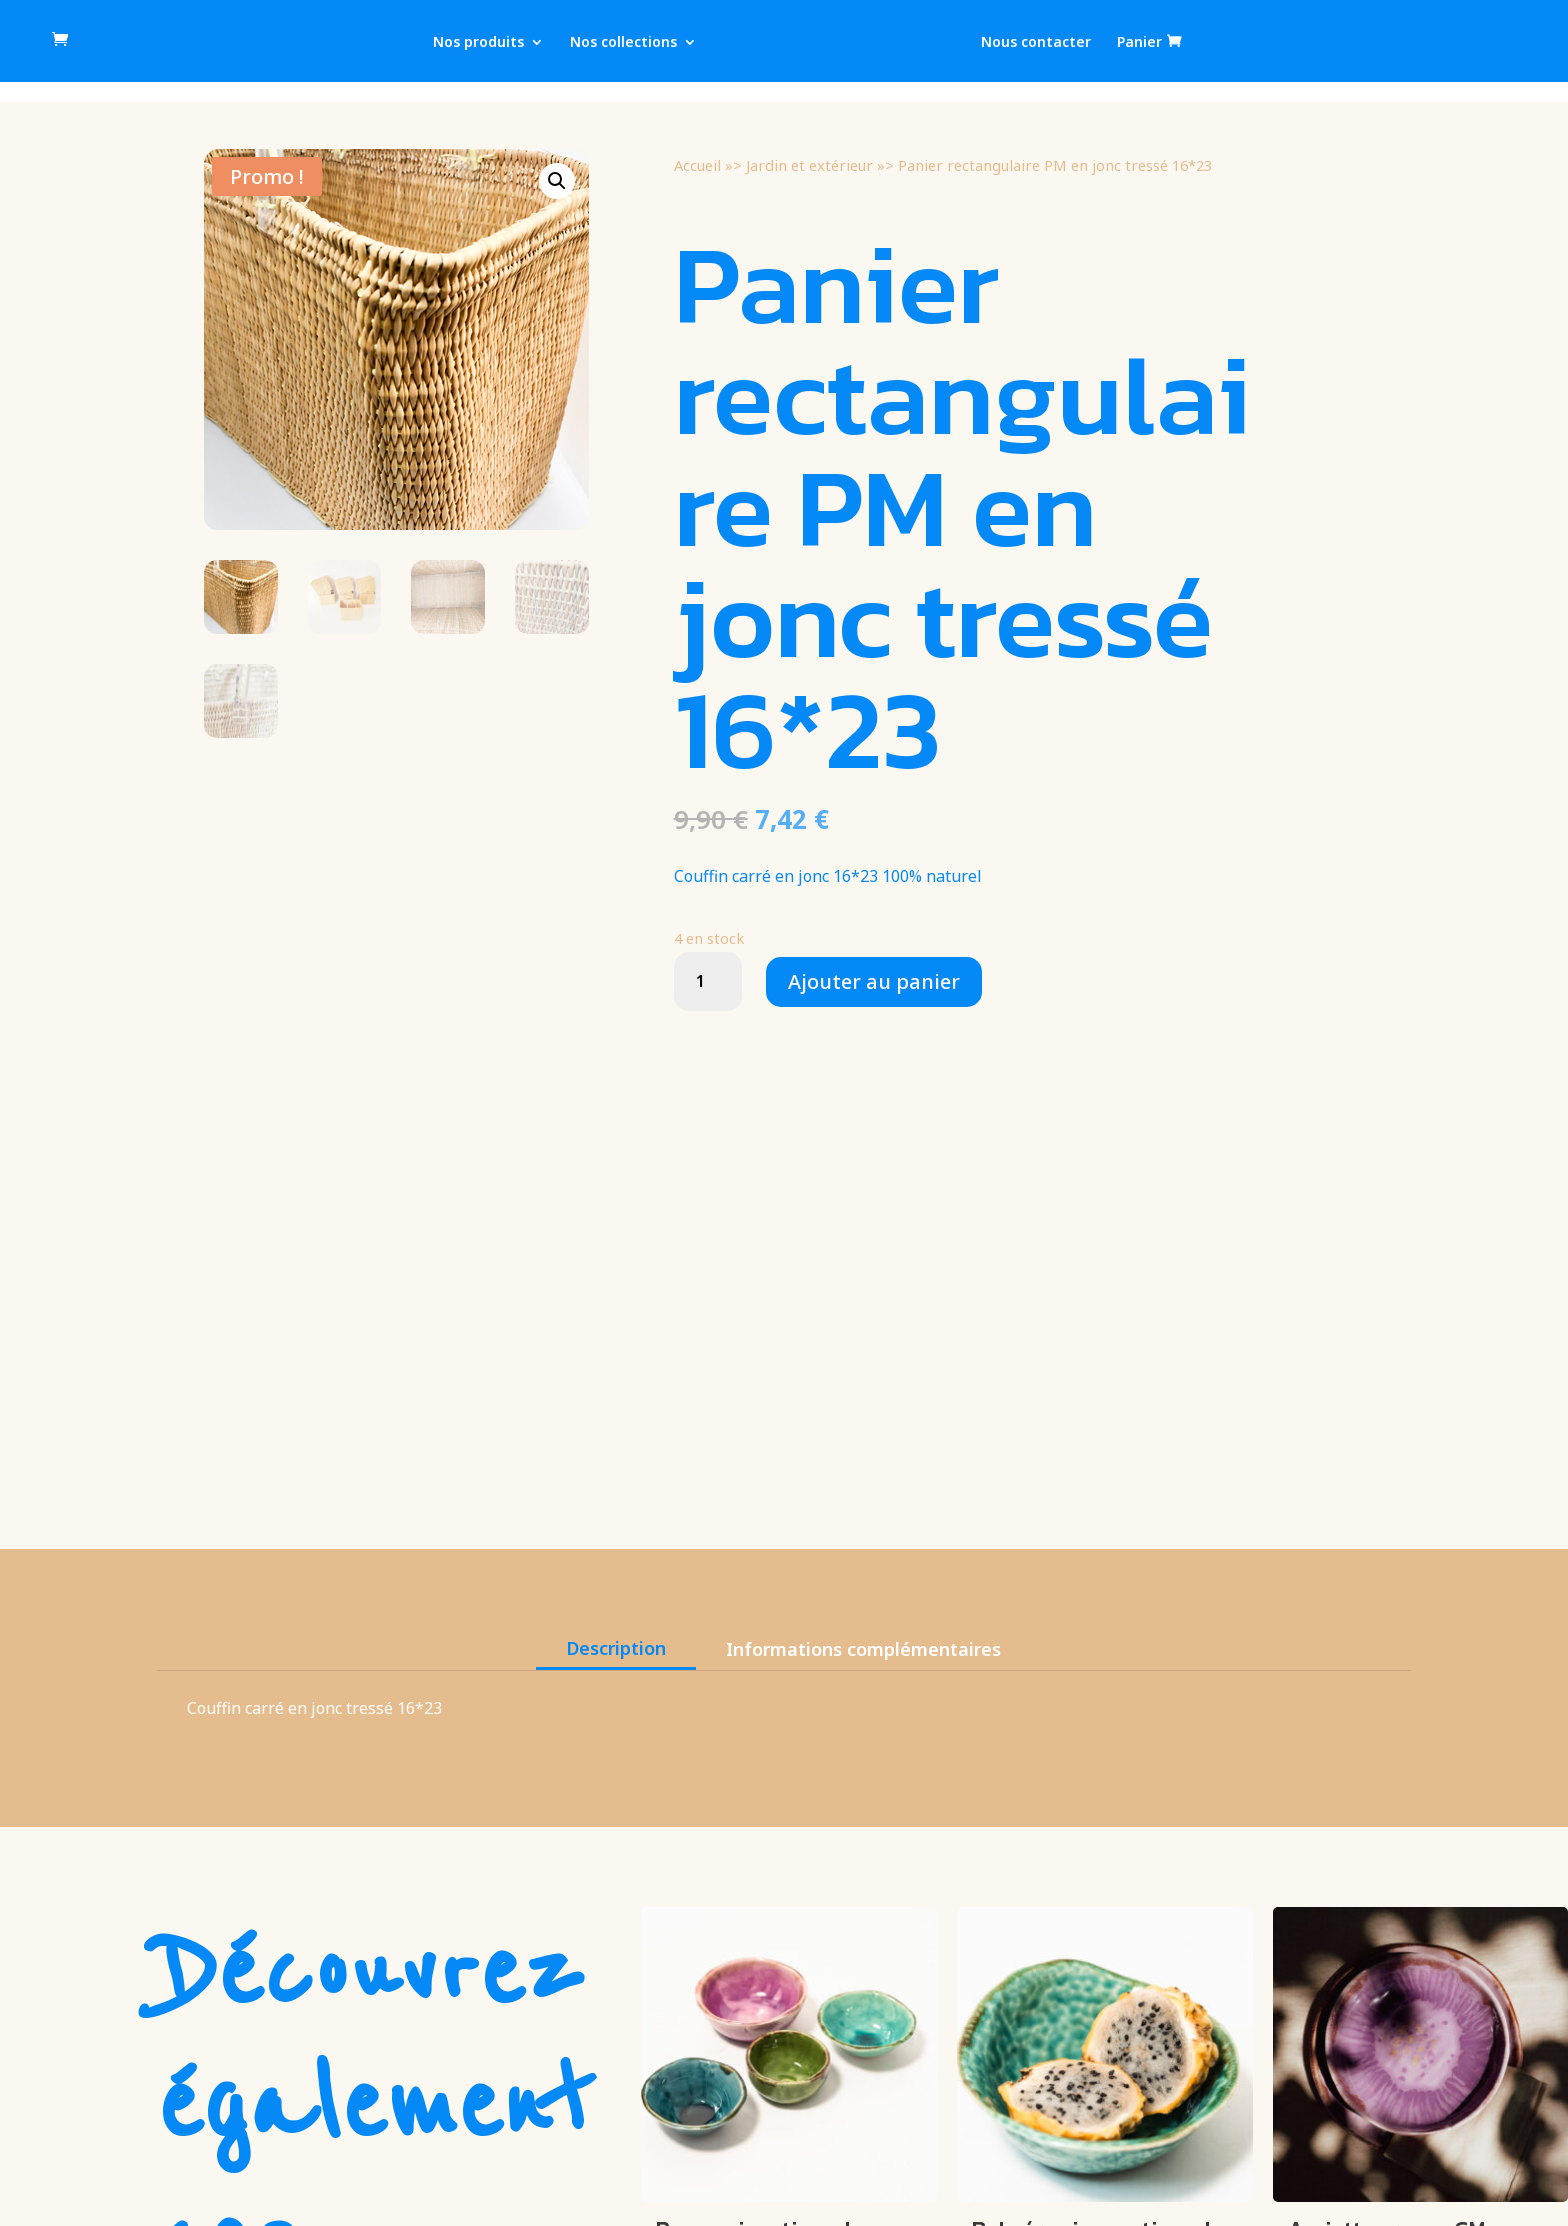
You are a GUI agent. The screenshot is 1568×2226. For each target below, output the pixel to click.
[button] (557, 181)
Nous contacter (1036, 43)
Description (616, 1648)
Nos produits (478, 43)
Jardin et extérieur (809, 165)
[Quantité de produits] (708, 981)
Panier (1139, 42)
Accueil (697, 165)
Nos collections (623, 43)
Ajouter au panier (874, 981)
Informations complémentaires (863, 1649)
